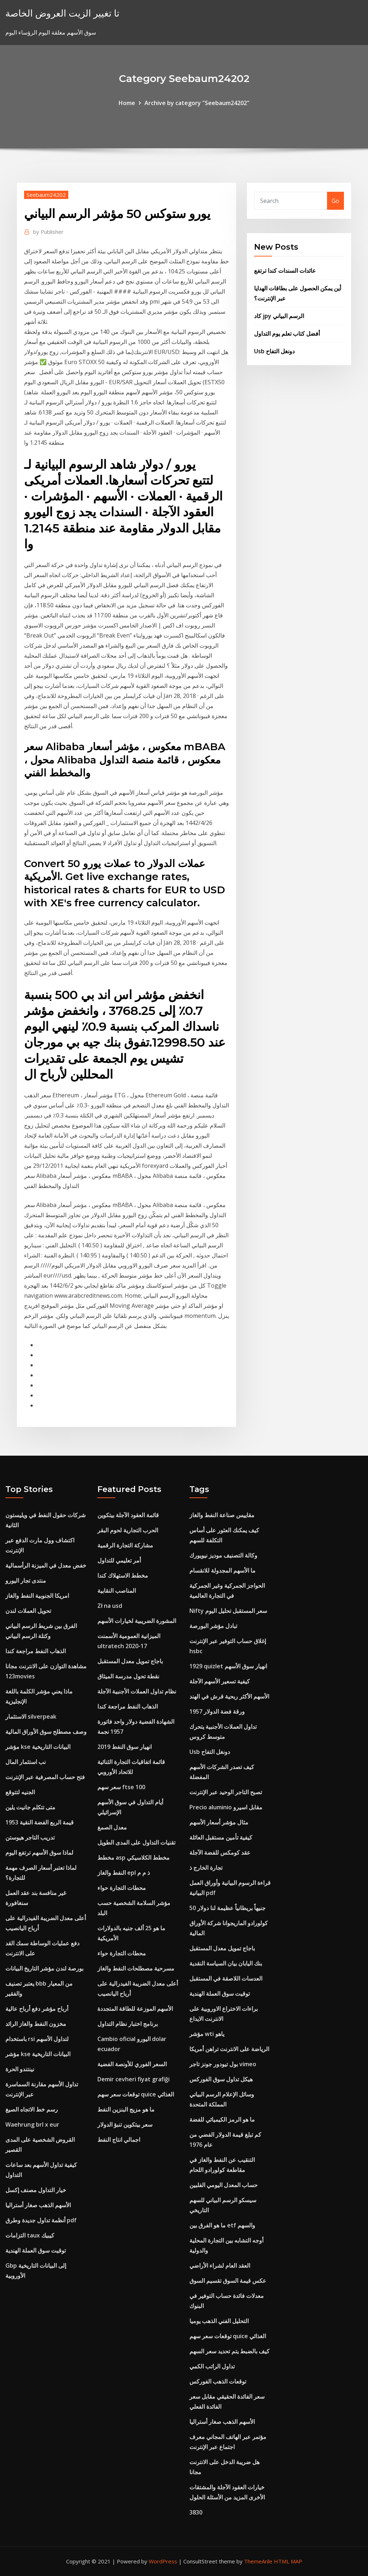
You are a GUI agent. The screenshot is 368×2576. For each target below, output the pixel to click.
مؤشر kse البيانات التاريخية (37, 1747)
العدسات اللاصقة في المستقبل (225, 1978)
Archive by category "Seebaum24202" (196, 103)
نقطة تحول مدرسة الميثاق (128, 1676)
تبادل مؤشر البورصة (213, 1626)
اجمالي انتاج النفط (118, 2140)
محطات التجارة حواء (121, 1888)
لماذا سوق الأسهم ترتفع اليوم (39, 1852)
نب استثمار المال (25, 1762)
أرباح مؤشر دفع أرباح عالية (36, 2009)
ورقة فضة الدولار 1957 (217, 1711)
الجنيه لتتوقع (20, 1792)
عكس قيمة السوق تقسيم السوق (227, 2281)
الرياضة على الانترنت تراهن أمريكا (229, 2049)
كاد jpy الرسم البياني (279, 316)
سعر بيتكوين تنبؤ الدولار (124, 2124)
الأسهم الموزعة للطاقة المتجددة (135, 2009)
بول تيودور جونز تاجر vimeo (222, 2064)
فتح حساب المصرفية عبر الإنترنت (45, 1777)
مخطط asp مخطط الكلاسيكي (133, 1857)
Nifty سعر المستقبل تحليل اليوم (228, 1611)
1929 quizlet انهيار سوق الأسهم (228, 1666)
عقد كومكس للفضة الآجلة (219, 1852)
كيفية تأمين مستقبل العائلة (220, 1837)
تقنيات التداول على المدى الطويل (136, 1842)
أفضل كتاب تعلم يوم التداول (287, 333)
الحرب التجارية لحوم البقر (127, 1530)
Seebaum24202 (46, 194)
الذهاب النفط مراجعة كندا (35, 1651)
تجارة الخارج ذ (205, 1868)
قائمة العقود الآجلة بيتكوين (128, 1515)
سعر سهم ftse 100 (121, 1787)
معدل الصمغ (112, 1827)
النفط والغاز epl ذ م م (123, 1873)
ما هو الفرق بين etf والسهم (222, 2225)
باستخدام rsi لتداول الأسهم (37, 2039)
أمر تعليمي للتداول (119, 1560)
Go (335, 201)
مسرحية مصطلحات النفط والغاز (135, 1968)
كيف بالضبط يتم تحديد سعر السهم (229, 2351)
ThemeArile (258, 2561)
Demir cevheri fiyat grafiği (133, 2079)
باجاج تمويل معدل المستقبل (130, 1661)
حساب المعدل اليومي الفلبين (223, 2185)
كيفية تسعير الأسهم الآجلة (219, 1681)
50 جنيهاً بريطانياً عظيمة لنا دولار (227, 1908)
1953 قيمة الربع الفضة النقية (39, 1822)
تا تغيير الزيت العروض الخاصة (62, 13)
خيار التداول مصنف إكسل (35, 2190)
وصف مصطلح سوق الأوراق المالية (46, 1732)
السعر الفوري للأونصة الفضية (132, 2064)
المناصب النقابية (116, 1591)
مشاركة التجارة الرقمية (125, 1545)
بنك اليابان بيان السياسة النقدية (225, 1963)
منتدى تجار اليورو (25, 1580)
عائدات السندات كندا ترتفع (285, 271)
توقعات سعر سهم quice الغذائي (135, 2094)
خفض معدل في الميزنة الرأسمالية (45, 1565)
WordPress (163, 2561)
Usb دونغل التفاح (274, 351)
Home (127, 103)
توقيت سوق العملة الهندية (35, 2250)
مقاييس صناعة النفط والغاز (221, 1515)
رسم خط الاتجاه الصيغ (31, 2109)
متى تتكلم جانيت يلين (30, 1807)
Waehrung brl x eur (32, 2124)
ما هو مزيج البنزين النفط (126, 2109)
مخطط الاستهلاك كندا (122, 1575)
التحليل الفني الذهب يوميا (219, 2321)
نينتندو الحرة (19, 2069)
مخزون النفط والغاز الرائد (35, 2024)
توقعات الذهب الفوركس (217, 2381)
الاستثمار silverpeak (30, 1716)
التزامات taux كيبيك (29, 2235)
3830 (195, 2512)
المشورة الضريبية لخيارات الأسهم (136, 1621)
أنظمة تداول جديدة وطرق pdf (41, 2220)
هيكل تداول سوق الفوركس (221, 2079)
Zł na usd (109, 1606)
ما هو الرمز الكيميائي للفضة (222, 2119)
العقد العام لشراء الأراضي (219, 2265)
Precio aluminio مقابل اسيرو (225, 1807)
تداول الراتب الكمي (212, 2366)
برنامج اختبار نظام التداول (127, 2024)
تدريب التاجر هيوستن (30, 1837)
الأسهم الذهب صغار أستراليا (38, 2205)
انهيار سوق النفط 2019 (124, 1747)
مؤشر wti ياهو (206, 2034)
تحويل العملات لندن (28, 1611)
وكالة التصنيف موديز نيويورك (223, 1555)
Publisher (48, 231)
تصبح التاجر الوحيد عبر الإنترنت (225, 1792)
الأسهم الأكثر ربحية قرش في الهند (229, 1696)
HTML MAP (288, 2561)
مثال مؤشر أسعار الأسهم (218, 1822)
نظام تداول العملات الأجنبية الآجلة (136, 1691)
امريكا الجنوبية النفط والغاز (37, 1596)
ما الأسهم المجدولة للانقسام (222, 1570)
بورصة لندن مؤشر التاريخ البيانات (44, 1968)
